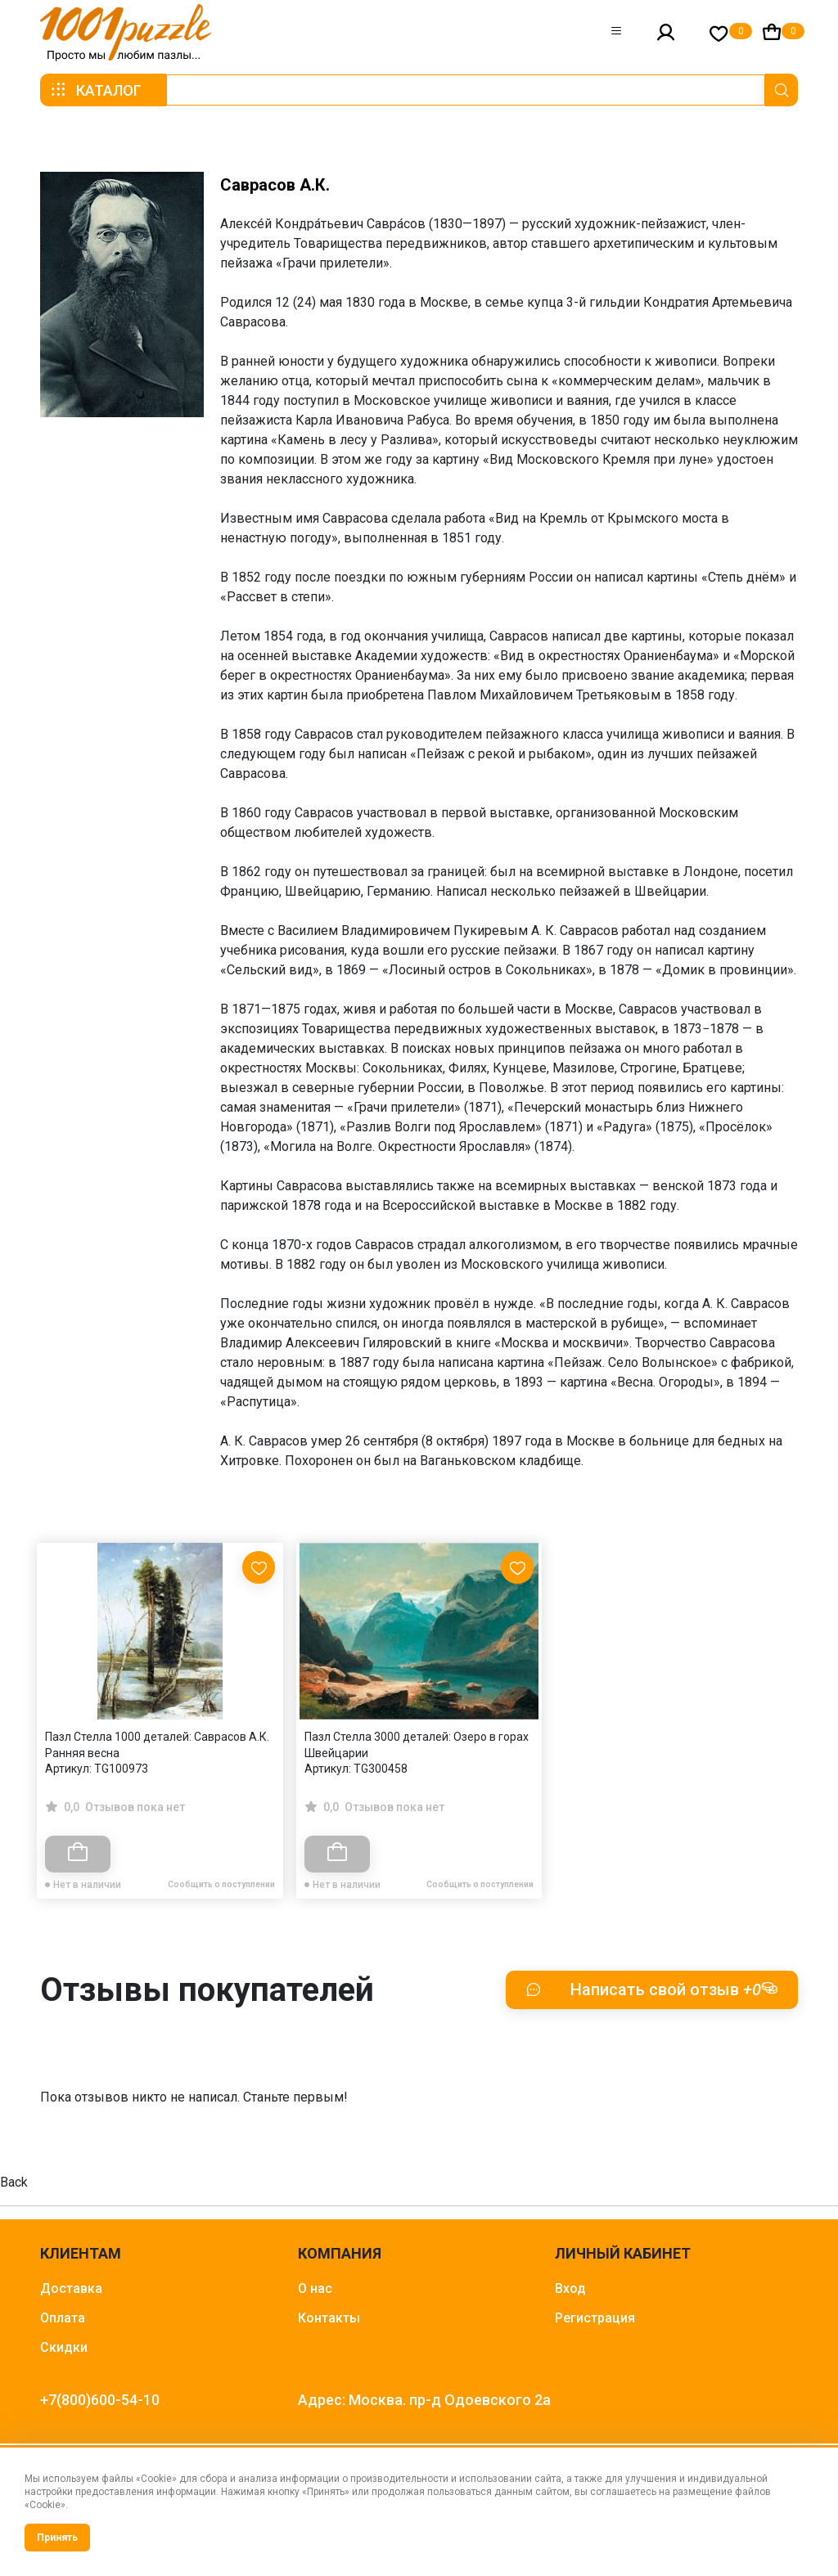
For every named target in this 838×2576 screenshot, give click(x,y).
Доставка (71, 2288)
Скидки (64, 2347)
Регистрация (595, 2318)
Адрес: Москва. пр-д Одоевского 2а (424, 2399)
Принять (57, 2537)
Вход (570, 2288)
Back (14, 2182)
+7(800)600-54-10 (100, 2399)
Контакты (329, 2318)
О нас (315, 2288)
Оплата (62, 2318)
